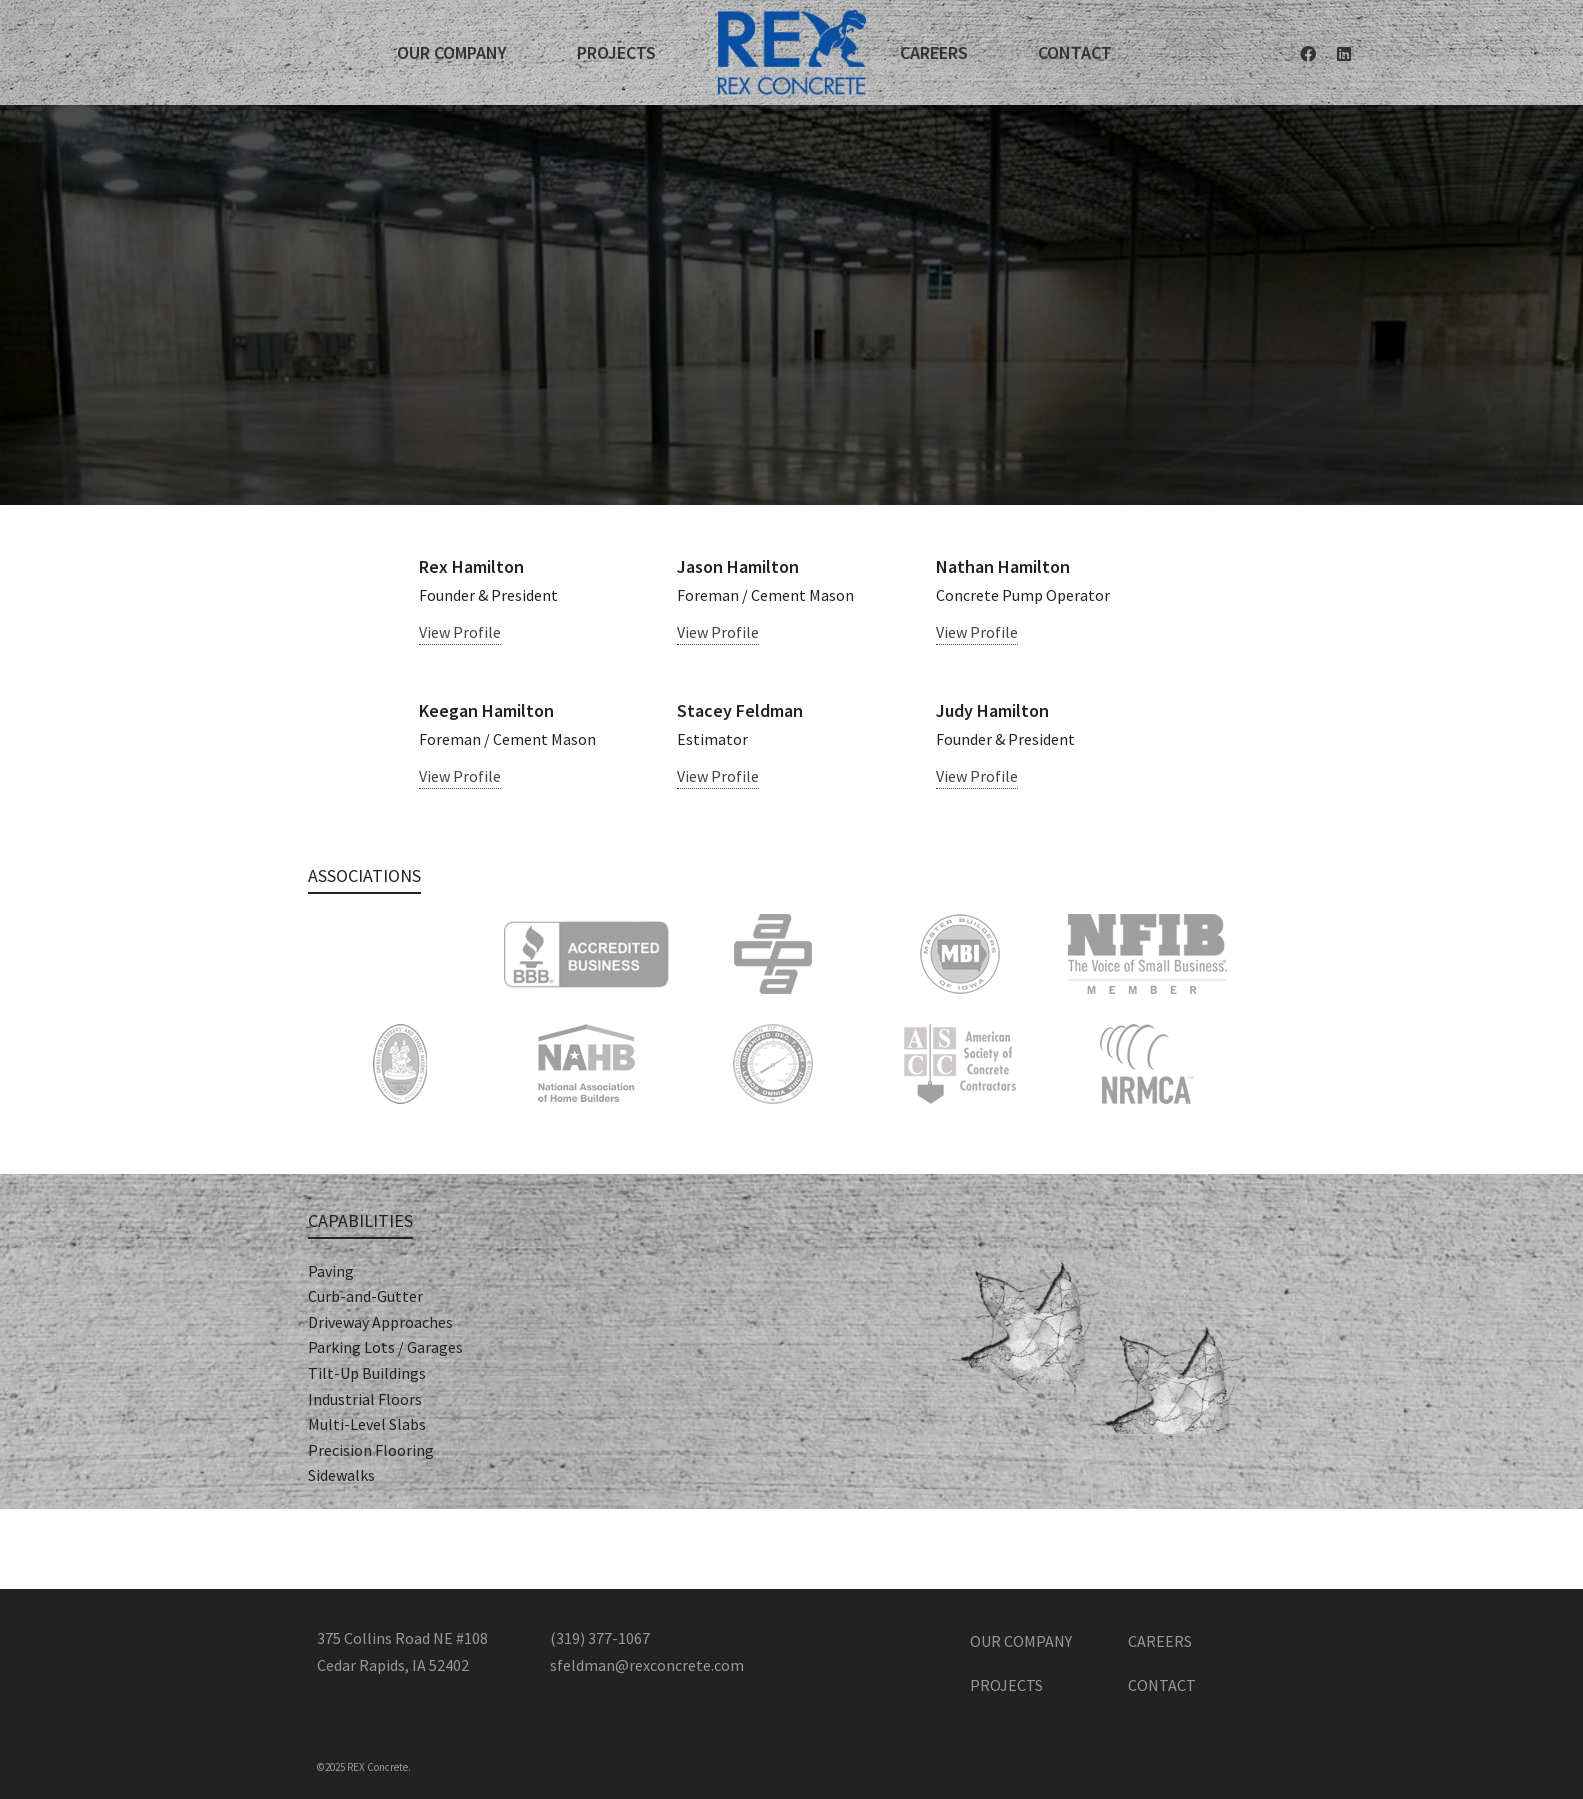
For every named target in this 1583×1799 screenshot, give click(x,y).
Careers (1160, 1641)
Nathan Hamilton (1003, 566)
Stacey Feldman (740, 710)
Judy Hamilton (992, 710)
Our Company (1021, 1641)
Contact (1162, 1685)
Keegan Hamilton (486, 710)
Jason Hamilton (738, 566)
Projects (1006, 1685)
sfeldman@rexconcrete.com (647, 1665)
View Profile (460, 632)
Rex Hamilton (471, 566)
